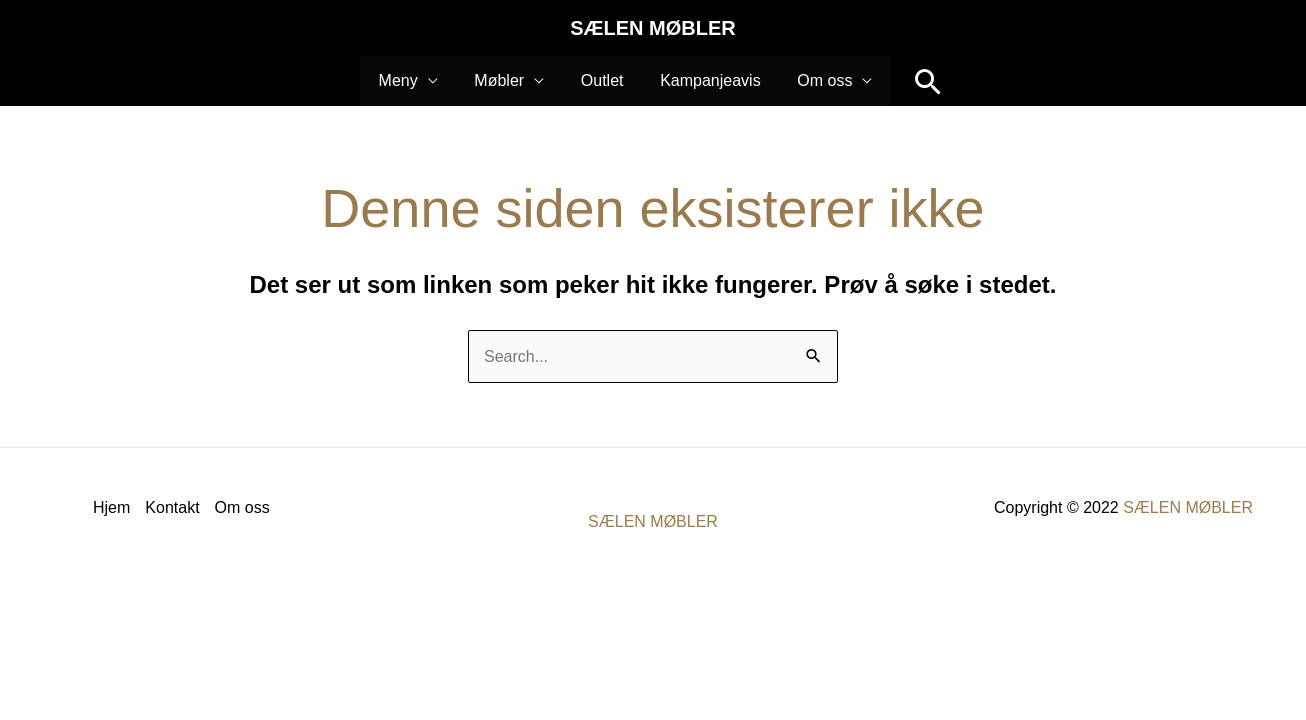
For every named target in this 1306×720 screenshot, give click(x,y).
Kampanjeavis (705, 80)
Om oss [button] (815, 80)
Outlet (602, 80)
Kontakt (172, 507)
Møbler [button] (504, 80)
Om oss (242, 507)
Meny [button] (407, 80)
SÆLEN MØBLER (653, 28)
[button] (916, 81)
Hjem (111, 507)
